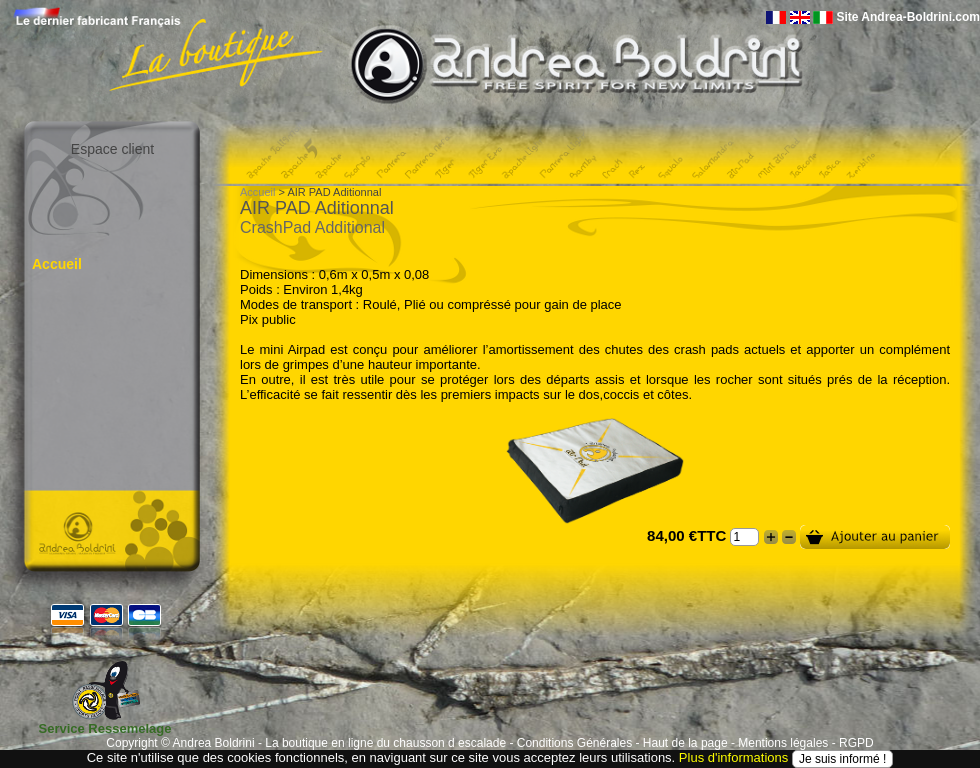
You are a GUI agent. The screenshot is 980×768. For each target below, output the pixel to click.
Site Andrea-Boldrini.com (908, 17)
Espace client (112, 149)
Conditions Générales (574, 743)
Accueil (57, 264)
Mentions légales (783, 743)
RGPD (856, 743)
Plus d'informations (733, 757)
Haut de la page (685, 743)
